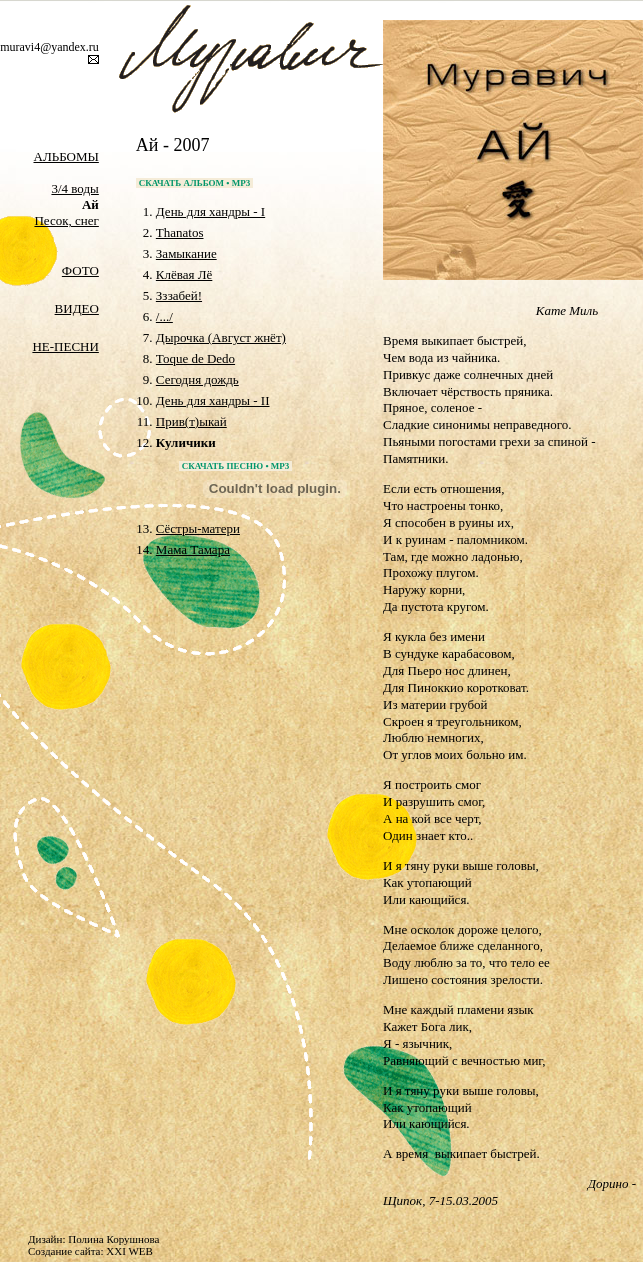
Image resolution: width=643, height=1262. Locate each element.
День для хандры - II (213, 400)
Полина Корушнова (113, 1239)
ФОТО (80, 270)
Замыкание (186, 253)
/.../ (164, 316)
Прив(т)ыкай (191, 421)
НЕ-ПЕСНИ (65, 346)
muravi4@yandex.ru (49, 47)
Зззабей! (179, 295)
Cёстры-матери (198, 528)
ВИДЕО (77, 308)
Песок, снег (66, 220)
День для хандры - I (210, 211)
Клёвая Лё (184, 274)
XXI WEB (129, 1251)
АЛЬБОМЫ (66, 156)
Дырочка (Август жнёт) (221, 337)
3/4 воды (74, 188)
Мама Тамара (193, 549)
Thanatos (180, 232)
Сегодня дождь (197, 379)
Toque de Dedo (195, 358)
